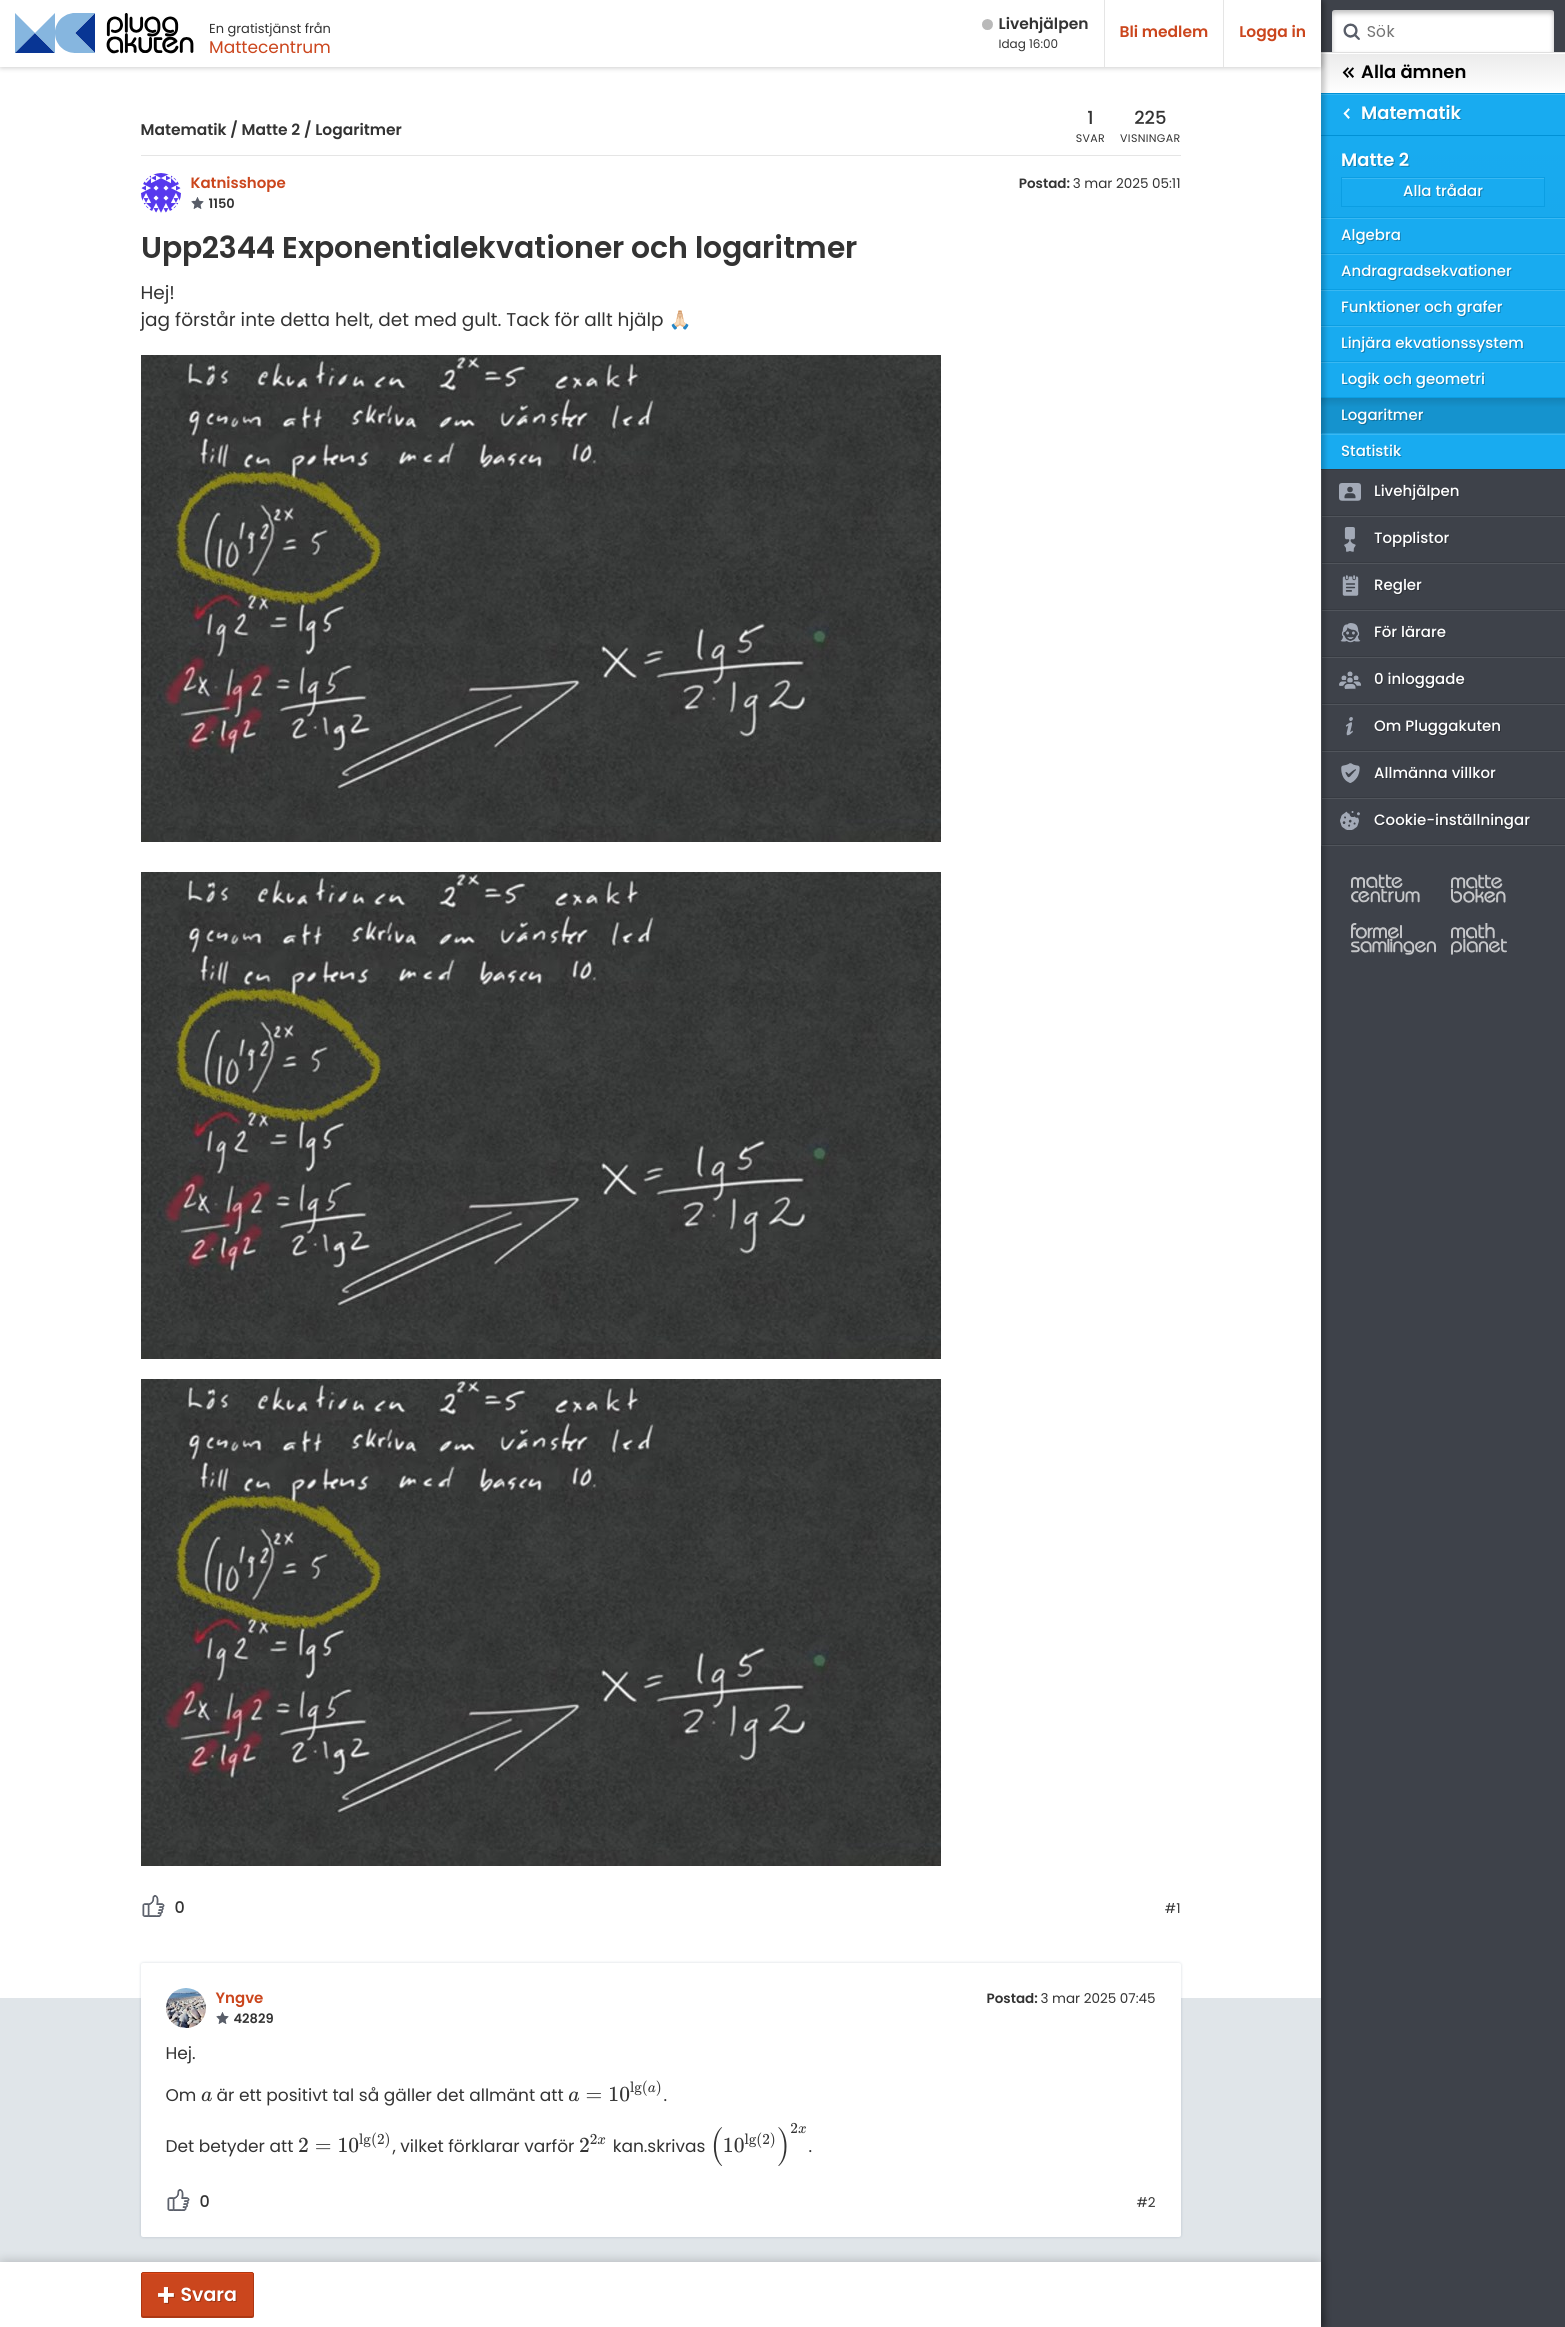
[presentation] (206, 2095)
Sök (1351, 32)
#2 (1145, 2203)
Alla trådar (1443, 191)
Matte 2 (271, 130)
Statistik (1371, 451)
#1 (1173, 1909)
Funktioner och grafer (1422, 307)
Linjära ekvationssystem (1432, 343)
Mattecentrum (270, 47)
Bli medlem (1164, 32)
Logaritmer (358, 130)
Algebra (1371, 235)
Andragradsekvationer (1426, 271)
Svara (209, 2294)
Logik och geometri (1413, 379)
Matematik (184, 130)
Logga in (1272, 32)
